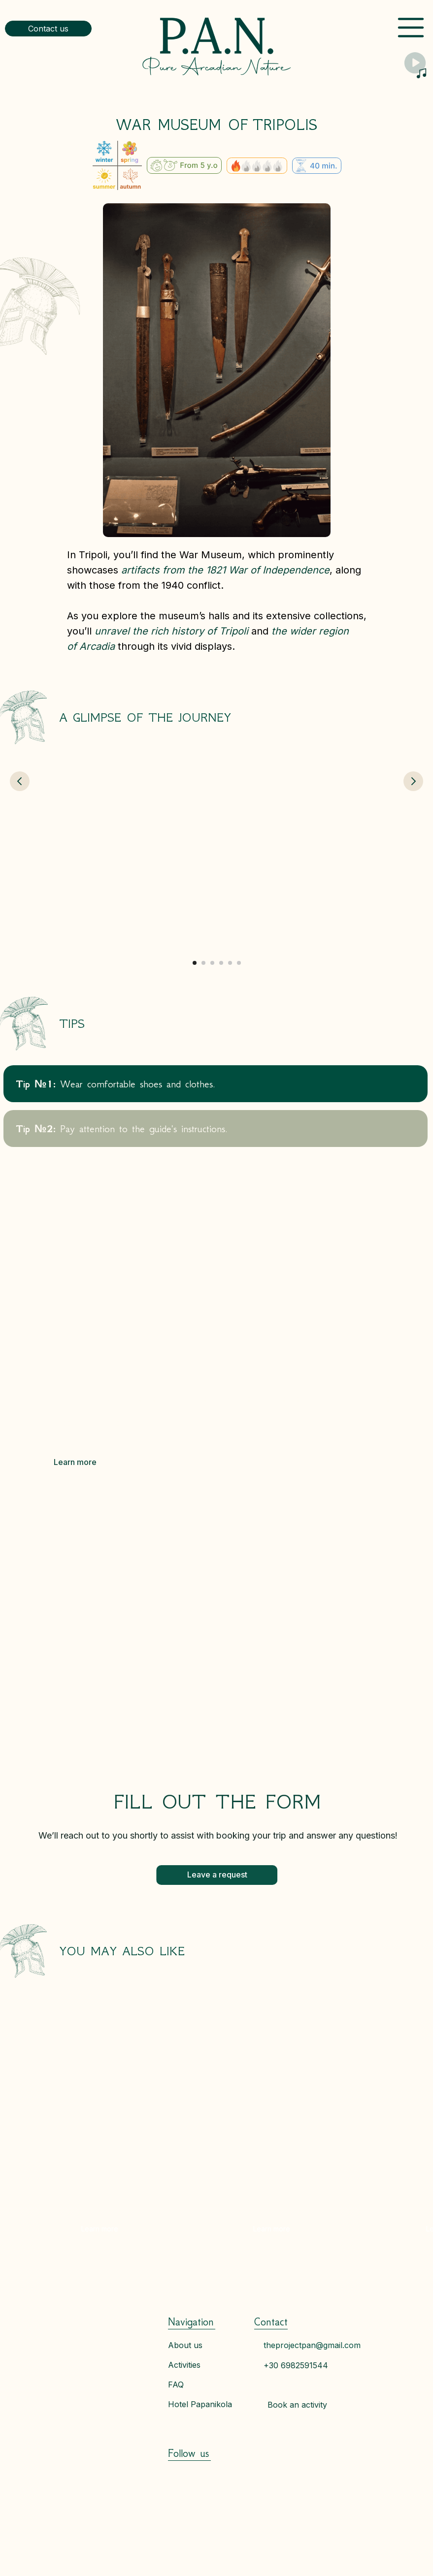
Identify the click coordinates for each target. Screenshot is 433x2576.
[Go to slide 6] (239, 963)
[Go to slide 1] (195, 963)
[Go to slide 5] (230, 963)
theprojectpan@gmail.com (312, 2345)
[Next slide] (413, 853)
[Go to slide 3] (212, 963)
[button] (48, 28)
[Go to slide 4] (221, 963)
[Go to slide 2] (203, 963)
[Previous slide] (20, 853)
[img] (217, 46)
